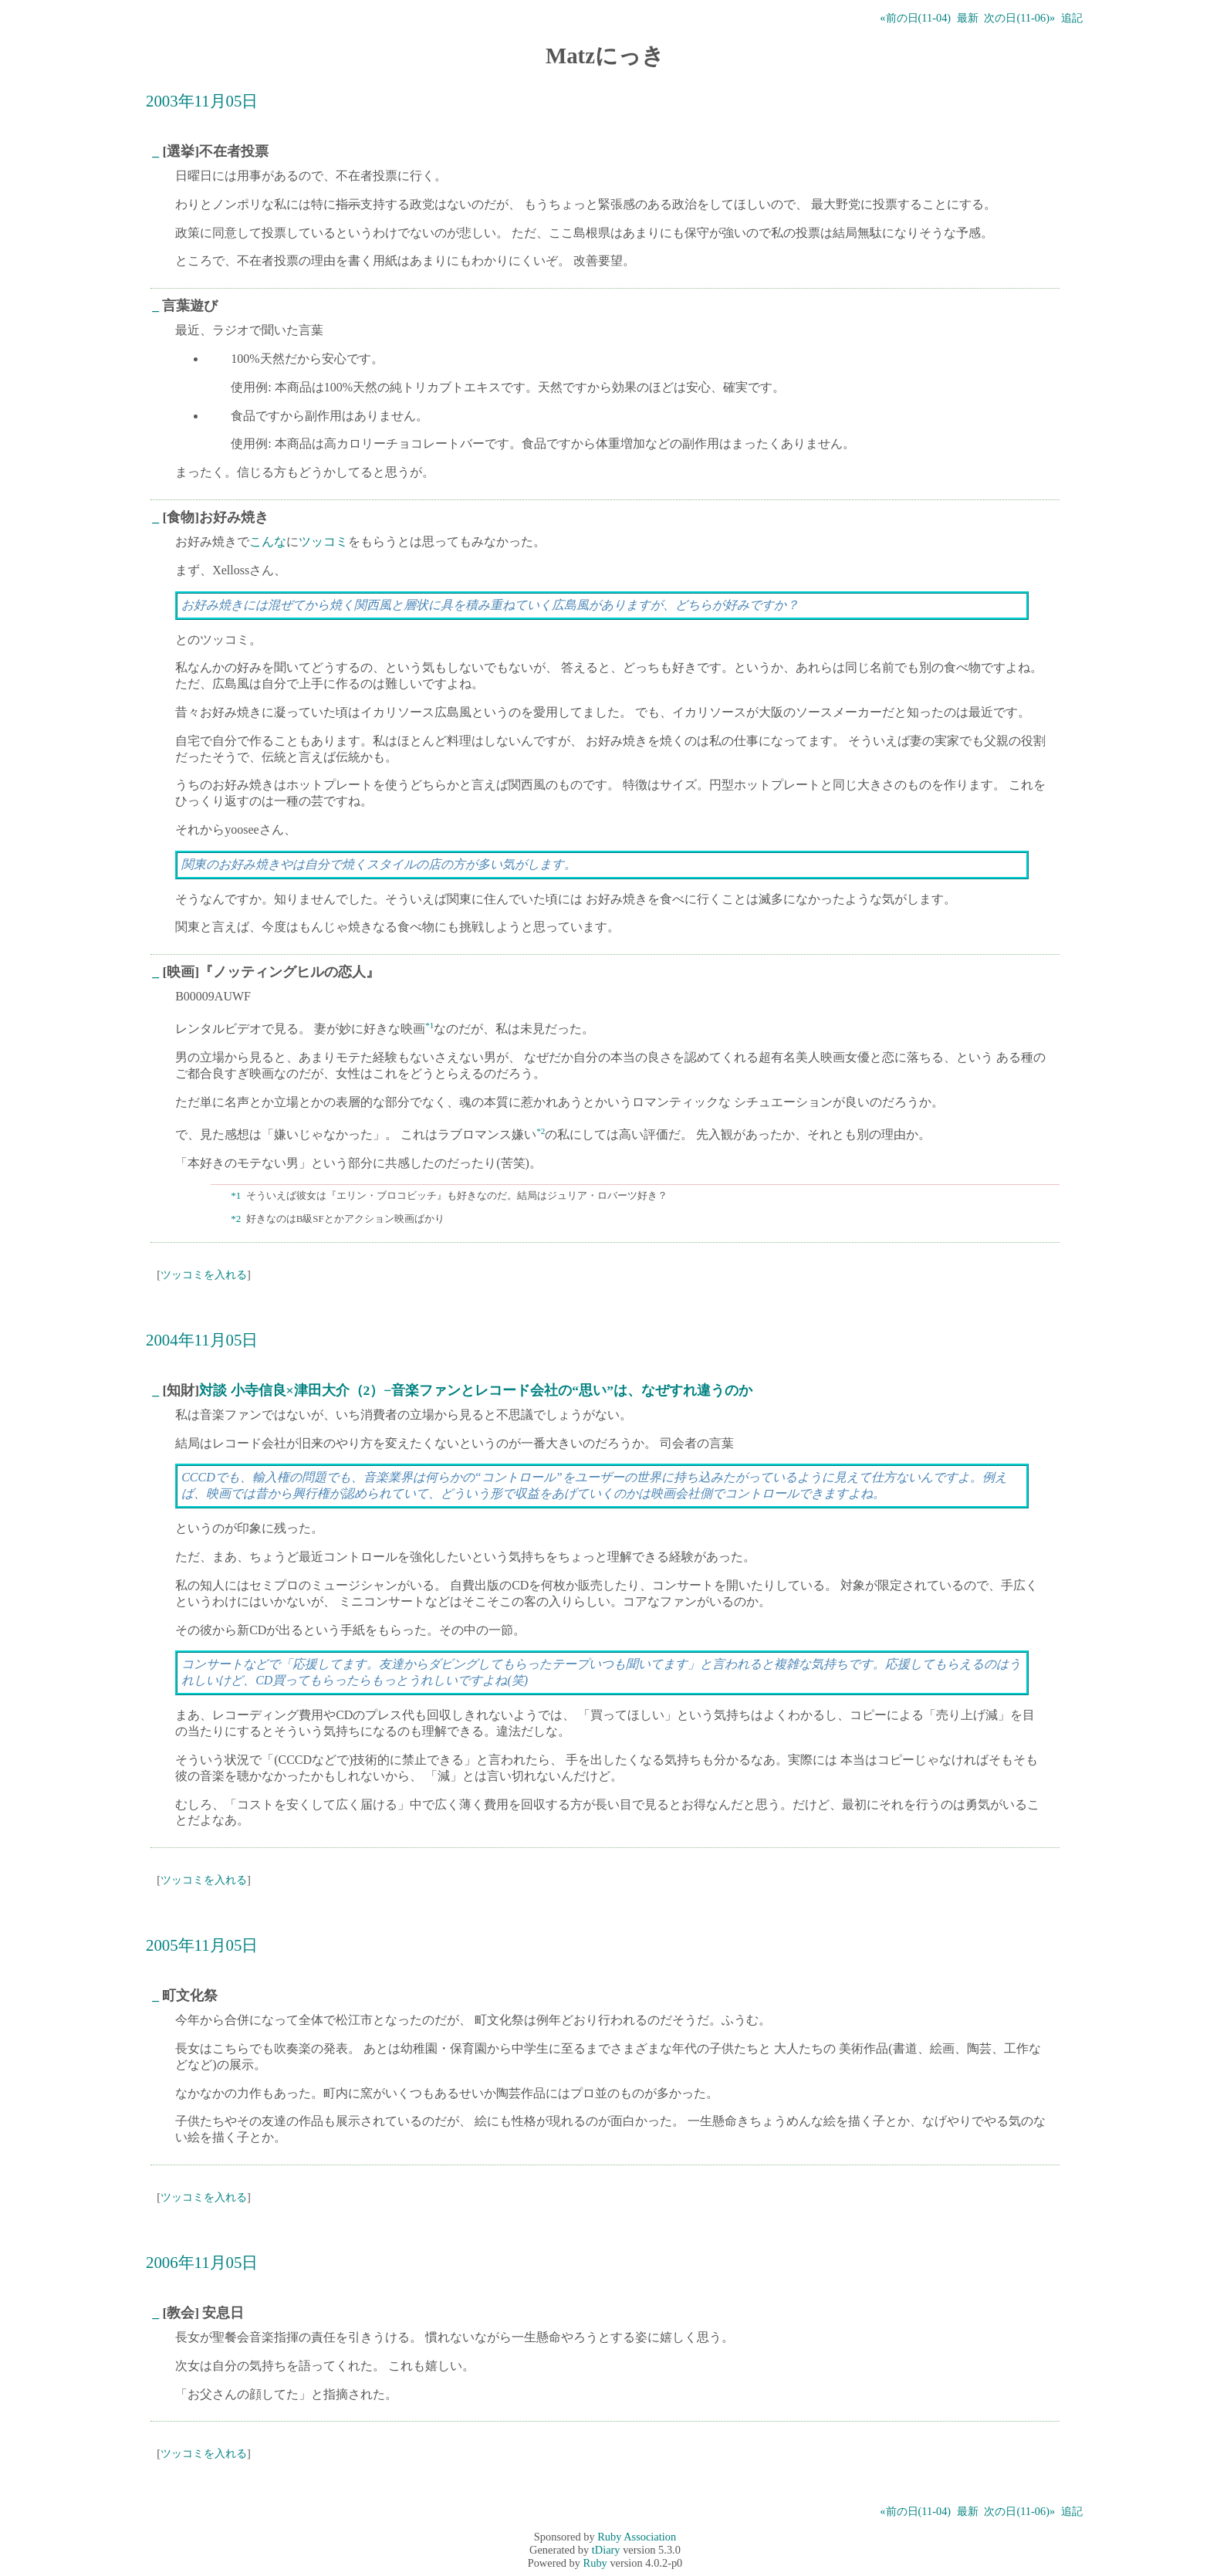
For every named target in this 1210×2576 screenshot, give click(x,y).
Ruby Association (636, 2536)
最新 (967, 18)
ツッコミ (323, 541)
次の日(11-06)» (1019, 18)
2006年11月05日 (202, 2262)
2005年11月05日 (202, 1945)
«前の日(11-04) (915, 18)
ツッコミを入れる (204, 1274)
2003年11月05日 (202, 101)
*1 (429, 1025)
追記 (1072, 18)
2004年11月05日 (202, 1340)
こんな (267, 541)
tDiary (606, 2550)
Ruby (595, 2563)
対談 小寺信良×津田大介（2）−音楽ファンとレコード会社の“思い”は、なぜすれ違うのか (475, 1390)
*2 (540, 1131)
